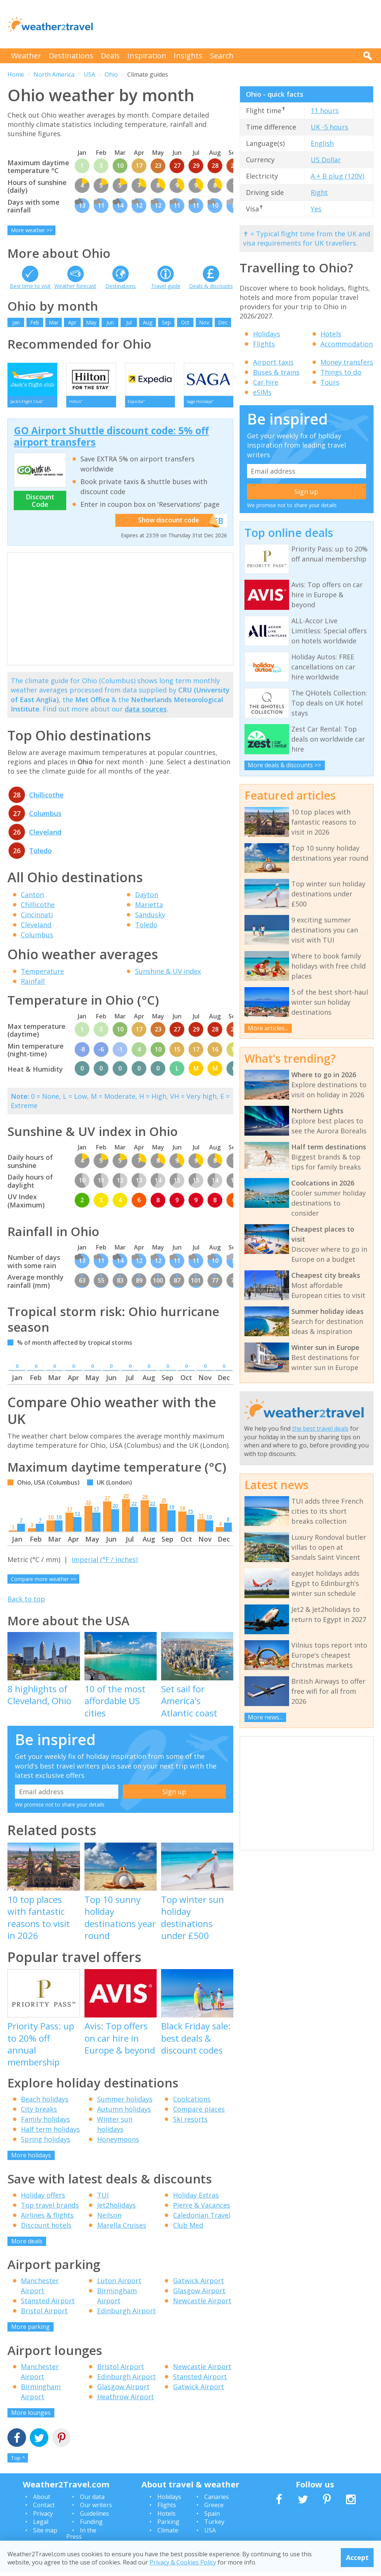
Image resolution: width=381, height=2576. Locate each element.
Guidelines (94, 2517)
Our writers (96, 2509)
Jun (110, 322)
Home (15, 74)
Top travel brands (50, 2208)
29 (125, 1499)
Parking (168, 2525)
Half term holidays (50, 2132)
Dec (223, 322)
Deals (110, 56)
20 (115, 1509)
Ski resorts (190, 2122)
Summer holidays (125, 2102)
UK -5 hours (329, 126)
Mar (53, 322)
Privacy (43, 2517)
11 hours (325, 110)
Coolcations (192, 2102)
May (91, 322)
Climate (167, 2533)
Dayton (146, 897)
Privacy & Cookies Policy (183, 2562)
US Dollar (326, 159)
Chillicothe (46, 798)
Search (222, 56)
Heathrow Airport (125, 2400)
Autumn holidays (124, 2112)
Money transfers (346, 362)
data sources (146, 712)
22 (134, 1507)
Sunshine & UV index (168, 974)
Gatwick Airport (198, 2284)
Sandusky (150, 917)
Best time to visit (30, 285)
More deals (26, 2244)
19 (171, 1510)
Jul (129, 322)
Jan (16, 322)
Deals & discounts (211, 285)
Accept (357, 2557)
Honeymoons (118, 2142)
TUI (103, 2198)
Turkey (214, 2525)
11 (201, 1519)
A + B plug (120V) (337, 176)
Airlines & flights (47, 2218)
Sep (166, 322)
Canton (32, 897)
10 (50, 1520)
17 (69, 1512)
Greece (214, 2509)
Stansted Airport (48, 2304)
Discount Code (40, 504)
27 (107, 1501)
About (41, 2500)
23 (88, 1506)
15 (190, 1514)
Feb (34, 322)
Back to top (26, 1602)
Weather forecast (75, 285)
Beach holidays (44, 2102)
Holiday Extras (196, 2198)
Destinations (71, 56)
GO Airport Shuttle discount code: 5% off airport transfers (111, 440)
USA (89, 74)
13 (77, 1517)
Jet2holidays (116, 2208)
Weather (26, 56)
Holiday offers (43, 2198)
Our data (92, 2500)
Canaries (216, 2500)
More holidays (31, 2159)
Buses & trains (276, 372)
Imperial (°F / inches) (104, 1563)
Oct (185, 322)
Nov (204, 322)
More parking (30, 2330)
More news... (265, 1717)
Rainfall (33, 984)
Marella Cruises (121, 2228)
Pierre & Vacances (201, 2208)
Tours (329, 382)
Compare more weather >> (43, 1582)
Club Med (188, 2228)
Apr (72, 322)
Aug (147, 322)
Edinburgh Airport (126, 2314)
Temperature (42, 974)
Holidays (266, 333)
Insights (188, 56)
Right (319, 192)
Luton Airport (119, 2284)
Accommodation (346, 343)
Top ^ (18, 2461)
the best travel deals (320, 1428)
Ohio (111, 74)
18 (182, 1511)
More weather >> (31, 230)
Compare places (199, 2112)
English (322, 143)
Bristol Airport (44, 2314)
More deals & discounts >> (284, 765)
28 (144, 1500)
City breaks (39, 2112)
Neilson (109, 2218)
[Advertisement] (238, 24)
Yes (316, 208)
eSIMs (262, 392)
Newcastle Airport (202, 2304)
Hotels (330, 333)
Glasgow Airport (199, 2294)
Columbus (45, 816)
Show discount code (172, 524)
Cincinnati (37, 917)
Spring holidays (45, 2142)
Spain (212, 2517)
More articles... (268, 1028)
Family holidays (45, 2122)
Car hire (265, 382)
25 (163, 1503)
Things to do (340, 372)
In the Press (81, 2536)
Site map (45, 2533)
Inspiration (146, 56)
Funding (91, 2525)
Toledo (40, 853)
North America (53, 74)
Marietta (149, 907)
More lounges (31, 2416)
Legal (40, 2525)
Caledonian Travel (201, 2218)
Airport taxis (273, 362)
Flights (264, 343)
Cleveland (45, 835)
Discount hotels (46, 2228)
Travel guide (165, 285)
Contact (44, 2509)
